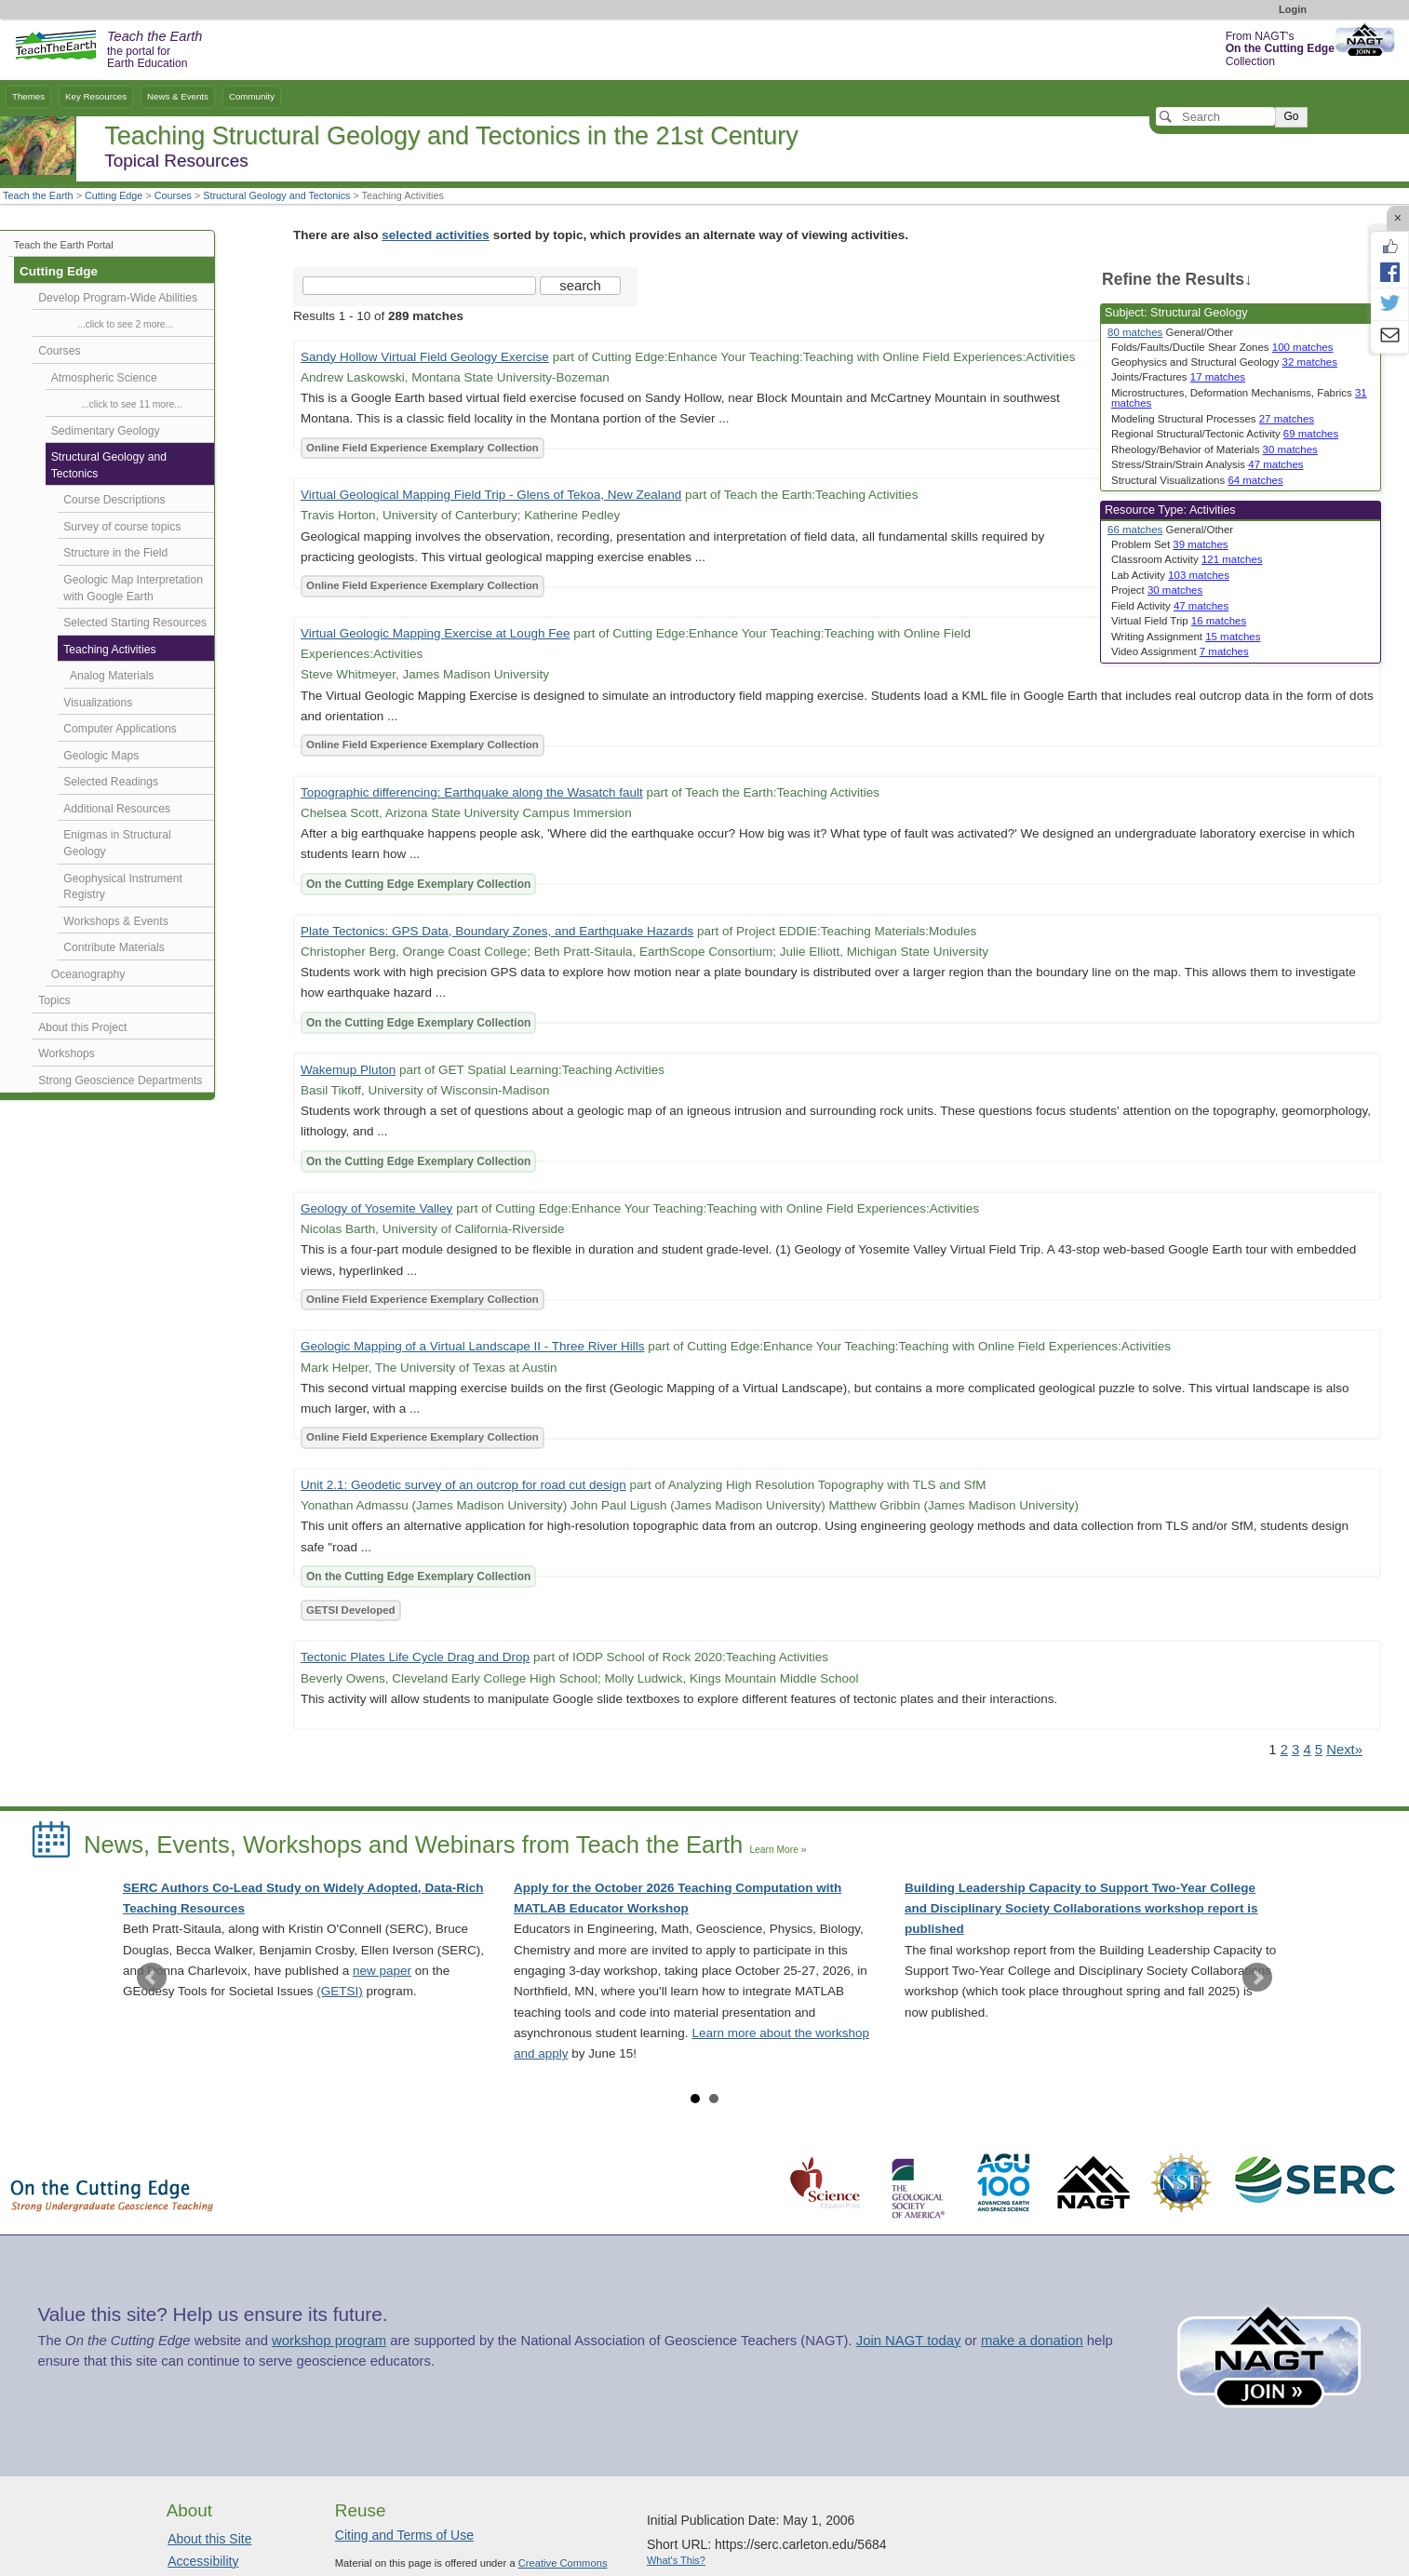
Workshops (66, 1053)
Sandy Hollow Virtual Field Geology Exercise (425, 357)
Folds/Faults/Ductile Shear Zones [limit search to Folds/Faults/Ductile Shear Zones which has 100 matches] (1222, 347)
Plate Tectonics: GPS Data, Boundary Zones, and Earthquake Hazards (497, 931)
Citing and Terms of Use (404, 2535)
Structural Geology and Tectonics (276, 195)
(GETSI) (339, 1991)
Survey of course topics (122, 526)
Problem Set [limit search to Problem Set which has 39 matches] (1169, 544)
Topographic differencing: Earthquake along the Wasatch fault (472, 792)
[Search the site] (419, 285)
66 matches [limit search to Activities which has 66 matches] (1134, 529)
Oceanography (88, 974)
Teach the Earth (38, 195)
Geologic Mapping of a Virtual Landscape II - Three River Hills (472, 1346)
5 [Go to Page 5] (1318, 1749)
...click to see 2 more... (125, 324)
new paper (382, 1971)
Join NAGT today (908, 2340)
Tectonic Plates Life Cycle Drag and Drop (415, 1657)
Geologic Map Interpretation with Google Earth (133, 588)
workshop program (329, 2340)
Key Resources (96, 96)
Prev (152, 1977)
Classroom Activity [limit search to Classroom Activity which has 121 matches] (1187, 559)
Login (1293, 9)
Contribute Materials (114, 947)
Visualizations (97, 702)
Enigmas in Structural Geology (116, 843)
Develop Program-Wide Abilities (117, 297)
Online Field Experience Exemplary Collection (422, 447)
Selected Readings (110, 781)
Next (1257, 1977)
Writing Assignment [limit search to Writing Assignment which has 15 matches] (1185, 636)
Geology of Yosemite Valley (376, 1208)
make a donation (1032, 2340)
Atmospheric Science (104, 377)
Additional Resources (116, 808)
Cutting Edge (113, 195)
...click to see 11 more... (131, 404)
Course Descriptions (114, 499)
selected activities (436, 235)
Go (1290, 116)
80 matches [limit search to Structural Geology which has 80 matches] (1134, 332)
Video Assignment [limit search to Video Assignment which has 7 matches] (1180, 651)
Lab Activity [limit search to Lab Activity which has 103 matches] (1170, 575)
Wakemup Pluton (348, 1070)
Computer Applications (119, 728)
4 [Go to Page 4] (1306, 1749)
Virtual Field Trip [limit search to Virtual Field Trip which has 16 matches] (1178, 620)
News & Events (177, 96)
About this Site (209, 2538)
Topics (54, 1000)
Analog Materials (112, 675)
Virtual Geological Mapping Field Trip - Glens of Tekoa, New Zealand (491, 495)
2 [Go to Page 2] (1284, 1749)
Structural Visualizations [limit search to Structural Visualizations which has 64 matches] (1197, 480)
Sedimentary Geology (105, 430)
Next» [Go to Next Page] (1344, 1749)
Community (252, 96)
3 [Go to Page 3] (1295, 1749)
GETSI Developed (351, 1610)
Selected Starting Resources (135, 622)
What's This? (676, 2560)
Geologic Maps (101, 755)
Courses (173, 195)
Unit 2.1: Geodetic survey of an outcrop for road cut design (463, 1485)
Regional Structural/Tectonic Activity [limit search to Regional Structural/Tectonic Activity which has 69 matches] (1224, 433)
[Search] (1215, 116)
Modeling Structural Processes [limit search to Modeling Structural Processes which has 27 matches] (1212, 418)
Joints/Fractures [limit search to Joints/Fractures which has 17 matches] (1178, 376)
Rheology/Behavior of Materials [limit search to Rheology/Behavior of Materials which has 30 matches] (1214, 449)
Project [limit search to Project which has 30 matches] (1156, 590)
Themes (28, 96)
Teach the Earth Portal (64, 244)
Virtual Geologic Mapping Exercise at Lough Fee (435, 633)
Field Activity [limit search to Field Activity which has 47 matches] (1169, 605)
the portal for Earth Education (154, 50)
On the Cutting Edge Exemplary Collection (418, 884)
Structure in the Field (115, 552)
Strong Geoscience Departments (120, 1080)
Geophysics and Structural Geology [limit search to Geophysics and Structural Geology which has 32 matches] (1224, 362)
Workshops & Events (115, 921)
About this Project (82, 1027)
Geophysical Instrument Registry (122, 887)
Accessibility (203, 2561)
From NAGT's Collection (1280, 49)
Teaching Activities (109, 649)
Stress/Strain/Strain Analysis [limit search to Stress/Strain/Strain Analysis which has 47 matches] (1207, 464)
